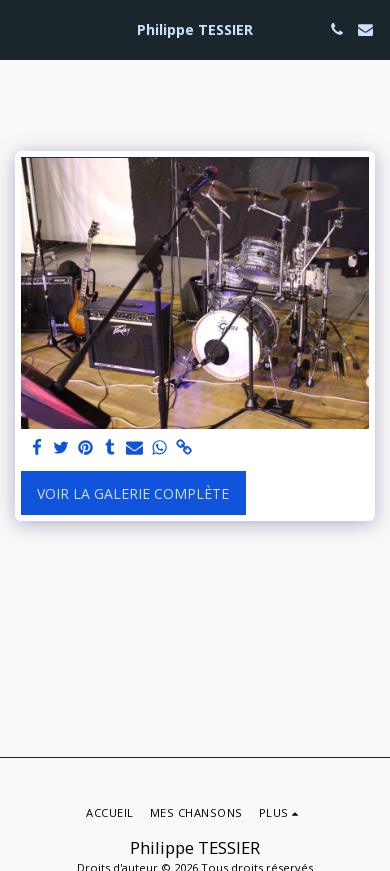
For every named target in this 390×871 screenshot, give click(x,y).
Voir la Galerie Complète (133, 493)
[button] (22, 28)
